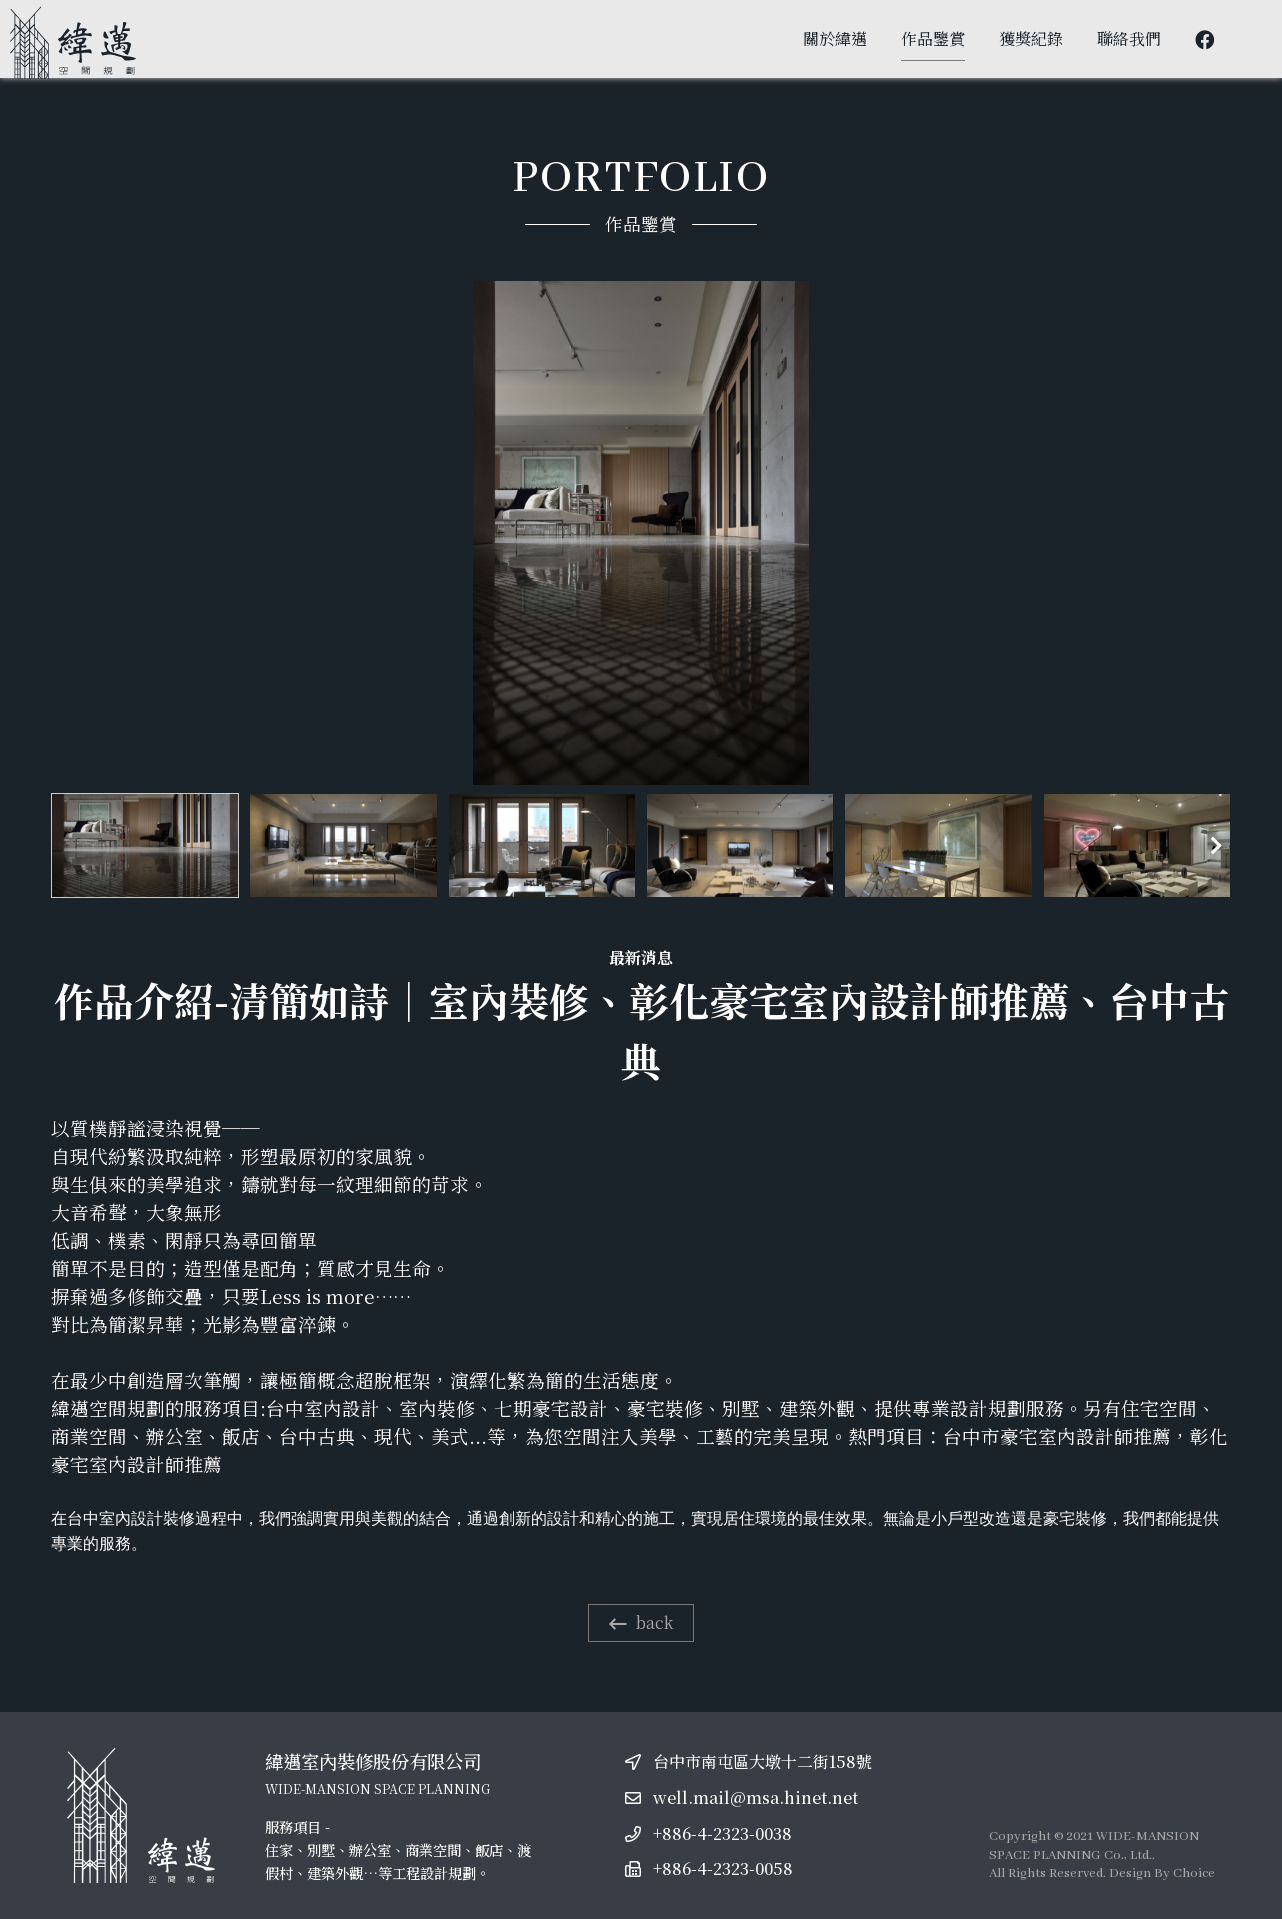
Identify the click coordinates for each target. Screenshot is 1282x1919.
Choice (1194, 1873)
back (641, 1622)
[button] (1216, 846)
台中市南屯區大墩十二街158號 (762, 1761)
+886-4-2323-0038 (722, 1833)
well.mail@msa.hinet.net (755, 1797)
